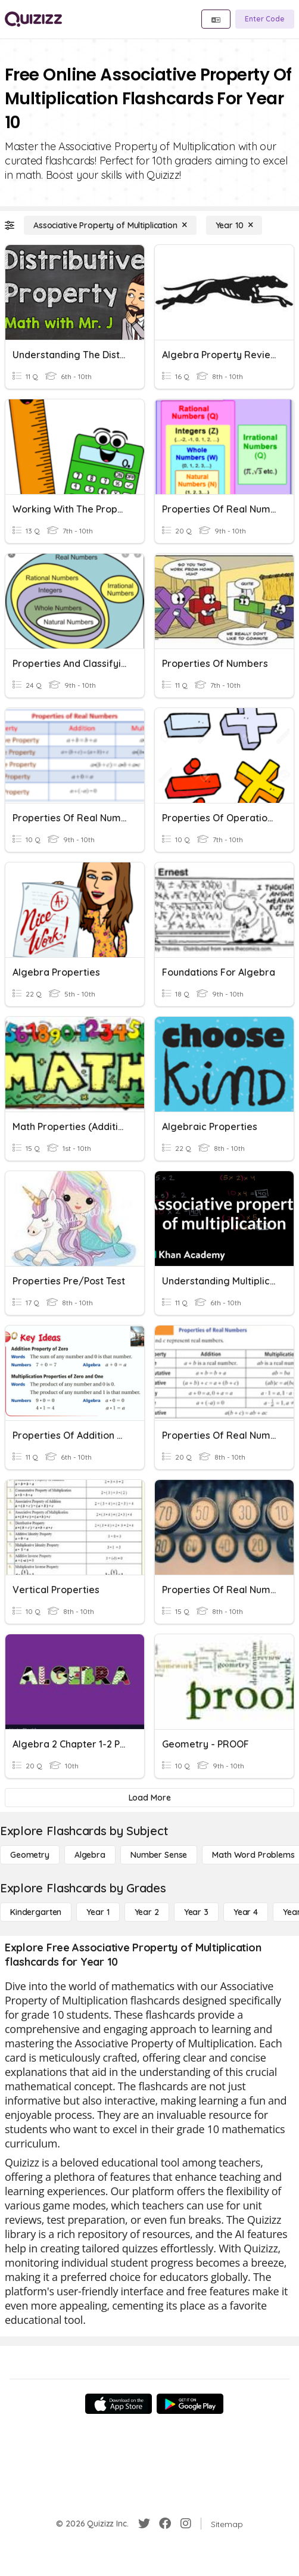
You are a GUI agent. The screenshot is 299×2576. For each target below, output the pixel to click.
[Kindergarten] (35, 1912)
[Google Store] (190, 2404)
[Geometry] (30, 1854)
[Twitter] (144, 2523)
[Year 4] (245, 1912)
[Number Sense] (158, 1854)
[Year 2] (146, 1912)
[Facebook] (165, 2523)
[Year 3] (196, 1912)
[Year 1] (97, 1912)
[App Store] (118, 2404)
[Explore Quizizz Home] (33, 19)
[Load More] (149, 1797)
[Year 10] (234, 225)
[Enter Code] (264, 19)
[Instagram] (185, 2523)
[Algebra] (90, 1854)
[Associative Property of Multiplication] (110, 225)
